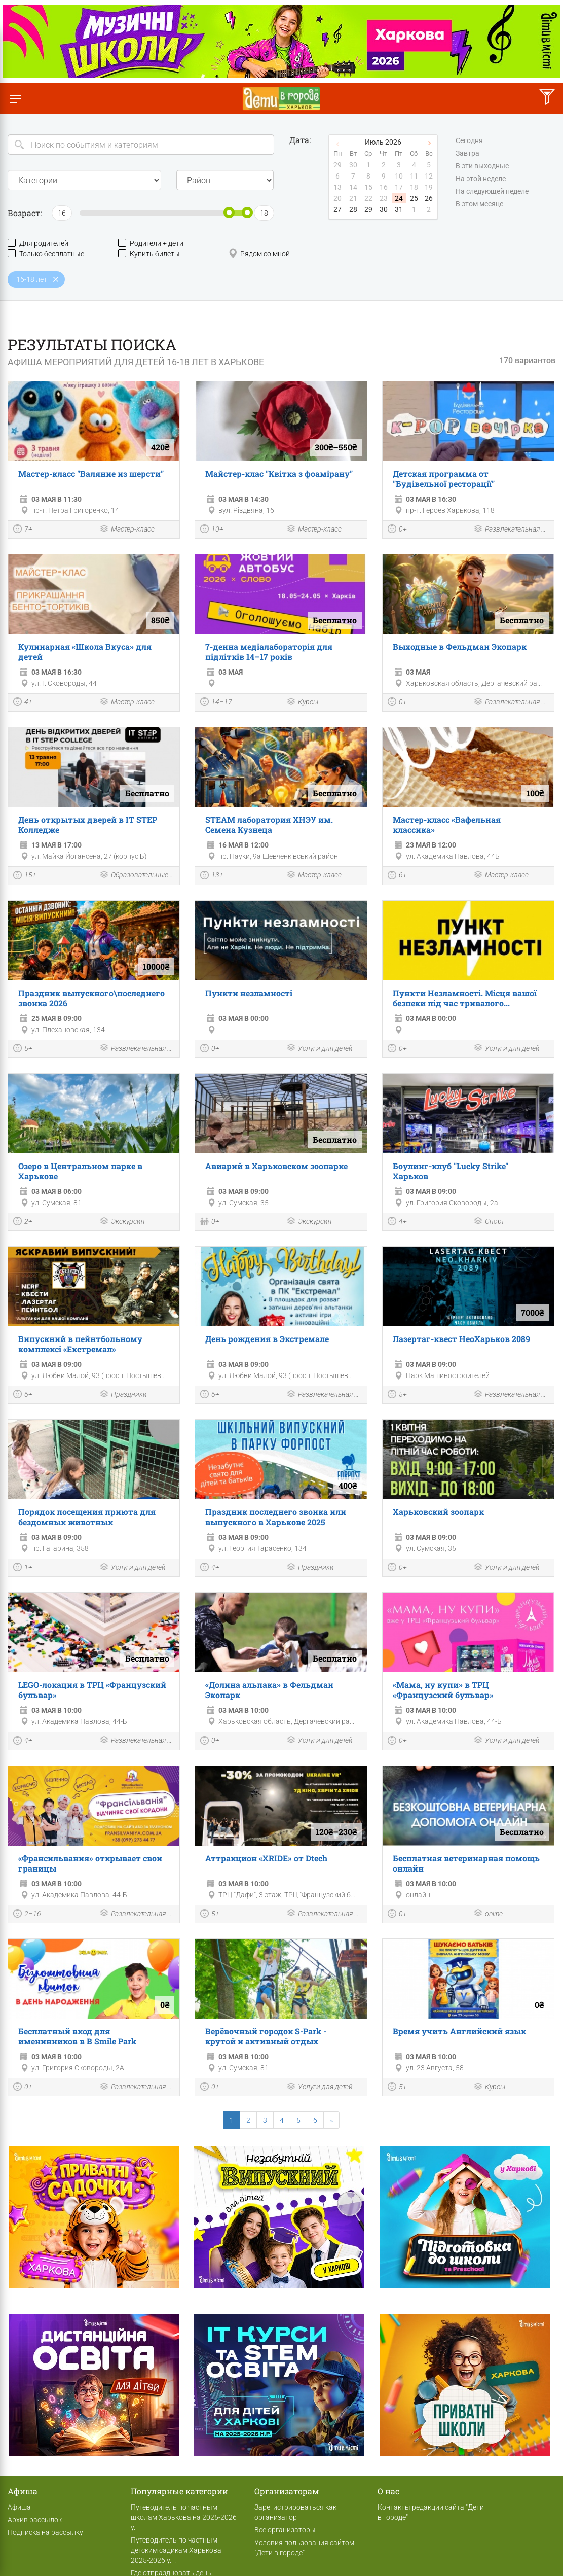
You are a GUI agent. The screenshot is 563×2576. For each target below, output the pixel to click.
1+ (22, 1568)
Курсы (302, 703)
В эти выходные (482, 166)
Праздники (123, 1395)
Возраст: (25, 212)
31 (399, 209)
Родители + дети (150, 243)
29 (368, 209)
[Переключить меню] (15, 98)
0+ (397, 530)
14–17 (216, 703)
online (488, 1914)
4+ (22, 703)
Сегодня (469, 141)
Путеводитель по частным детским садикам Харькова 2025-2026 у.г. (176, 2550)
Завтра (467, 153)
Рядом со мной (259, 253)
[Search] (141, 144)
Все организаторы (285, 2530)
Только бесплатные (46, 253)
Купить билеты (149, 253)
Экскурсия (121, 1222)
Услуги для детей (319, 1048)
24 (399, 198)
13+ (211, 876)
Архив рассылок (35, 2520)
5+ (22, 1049)
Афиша (19, 2507)
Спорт (488, 1222)
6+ (397, 876)
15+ (24, 876)
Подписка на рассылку (45, 2532)
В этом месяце (479, 204)
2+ (22, 1222)
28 (353, 209)
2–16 (27, 1914)
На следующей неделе (492, 191)
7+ (22, 530)
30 (384, 209)
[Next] (331, 2120)
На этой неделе (481, 179)
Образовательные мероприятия (137, 875)
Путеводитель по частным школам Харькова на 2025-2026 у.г (184, 2517)
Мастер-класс (127, 530)
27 (337, 209)
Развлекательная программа (511, 530)
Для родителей (38, 243)
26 (429, 198)
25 (414, 198)
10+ (211, 530)
